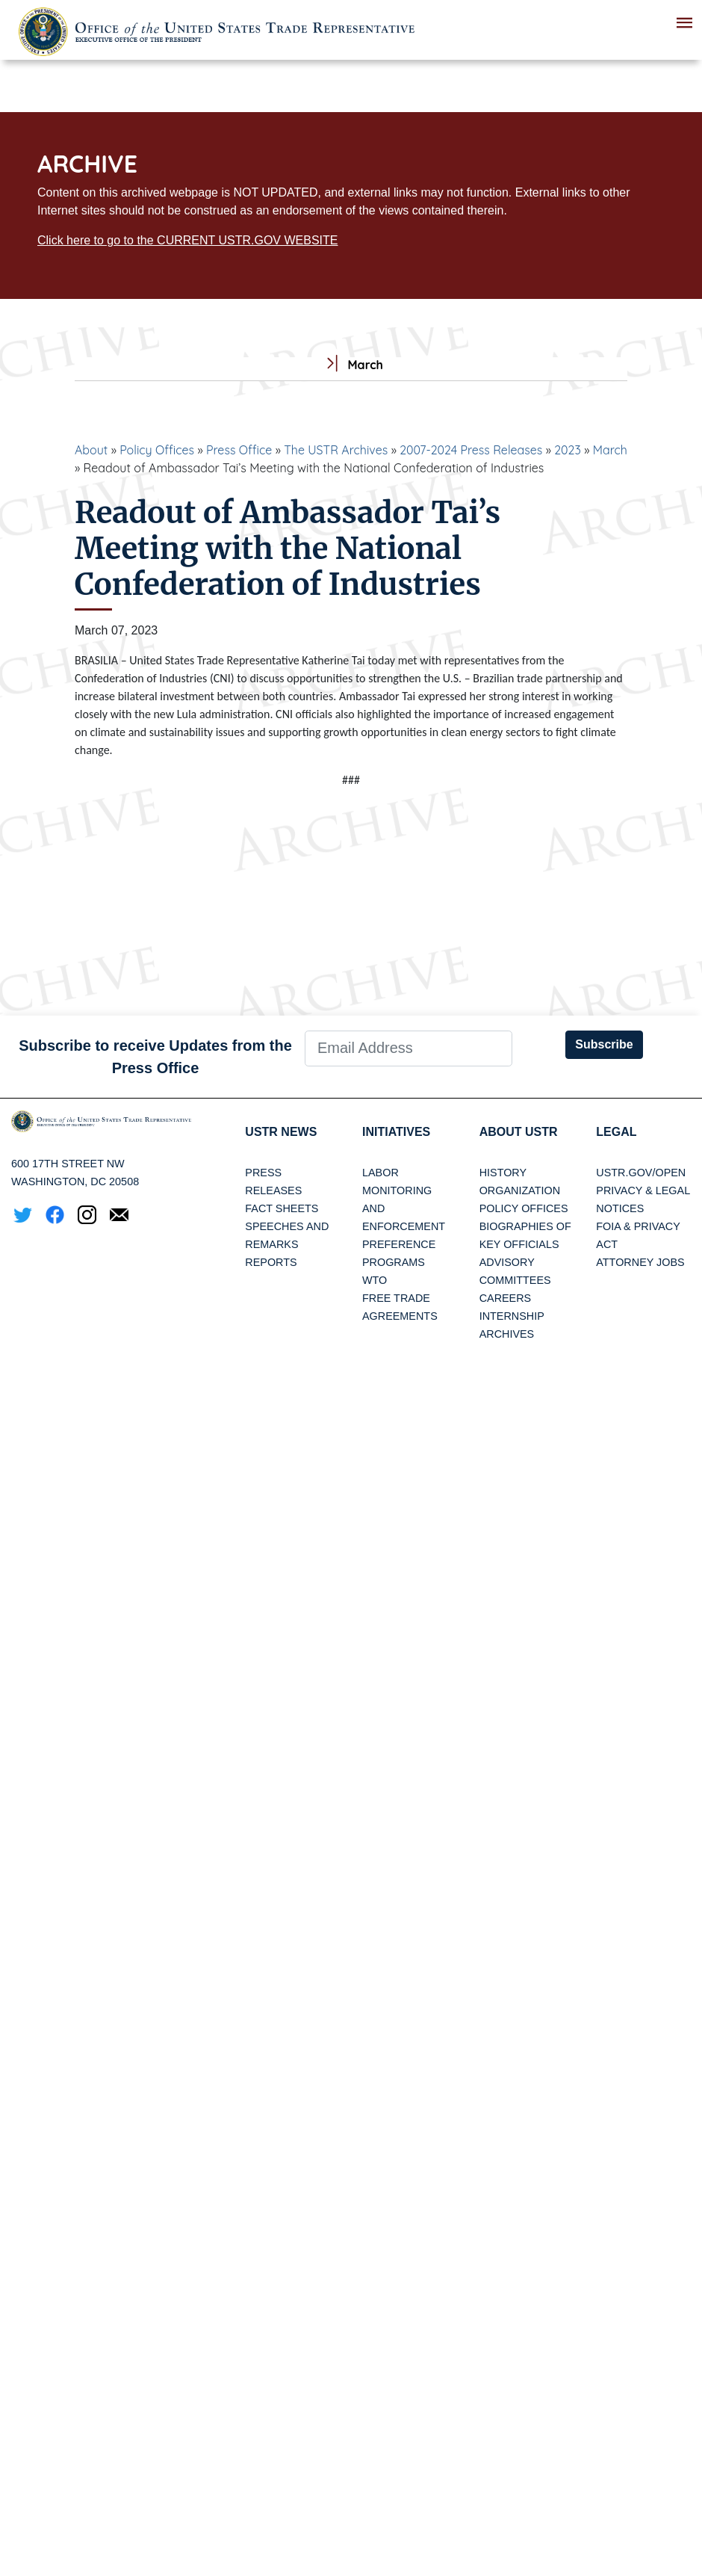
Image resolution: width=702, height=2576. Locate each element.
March (610, 449)
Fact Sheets (281, 1208)
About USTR (518, 1131)
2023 (567, 449)
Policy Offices (156, 449)
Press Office (239, 449)
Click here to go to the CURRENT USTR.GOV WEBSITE (187, 240)
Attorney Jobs (640, 1262)
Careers (505, 1298)
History (502, 1173)
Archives (507, 1334)
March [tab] (351, 365)
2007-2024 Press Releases (471, 449)
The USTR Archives (336, 449)
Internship (511, 1316)
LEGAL (616, 1131)
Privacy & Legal (643, 1190)
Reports (270, 1262)
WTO (374, 1280)
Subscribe (604, 1044)
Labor (380, 1173)
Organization (519, 1190)
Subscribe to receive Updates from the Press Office (155, 1056)
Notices (620, 1208)
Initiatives (396, 1131)
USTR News (281, 1131)
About (91, 449)
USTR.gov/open (641, 1173)
